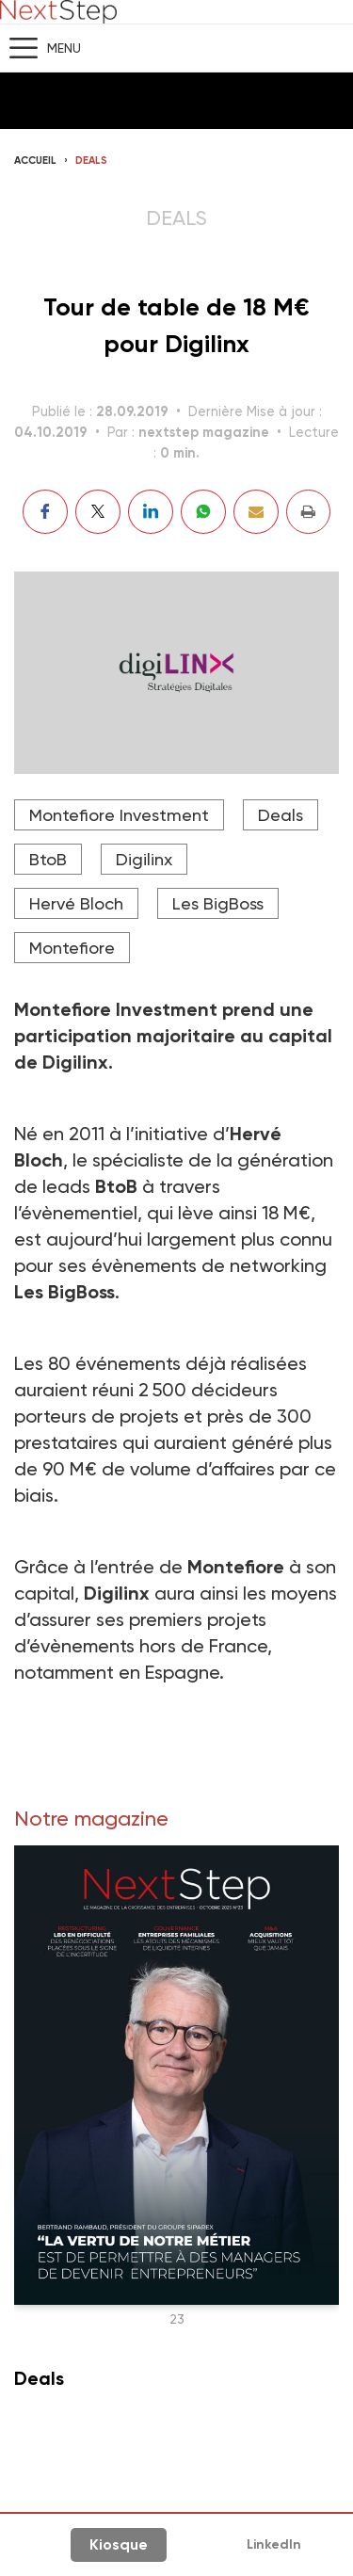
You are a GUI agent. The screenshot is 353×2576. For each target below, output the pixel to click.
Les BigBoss (218, 903)
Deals (91, 160)
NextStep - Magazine (58, 12)
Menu (64, 48)
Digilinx (144, 859)
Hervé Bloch (76, 903)
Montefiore (72, 948)
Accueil (35, 160)
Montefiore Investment (119, 815)
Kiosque (118, 2544)
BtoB (48, 859)
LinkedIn (274, 2544)
